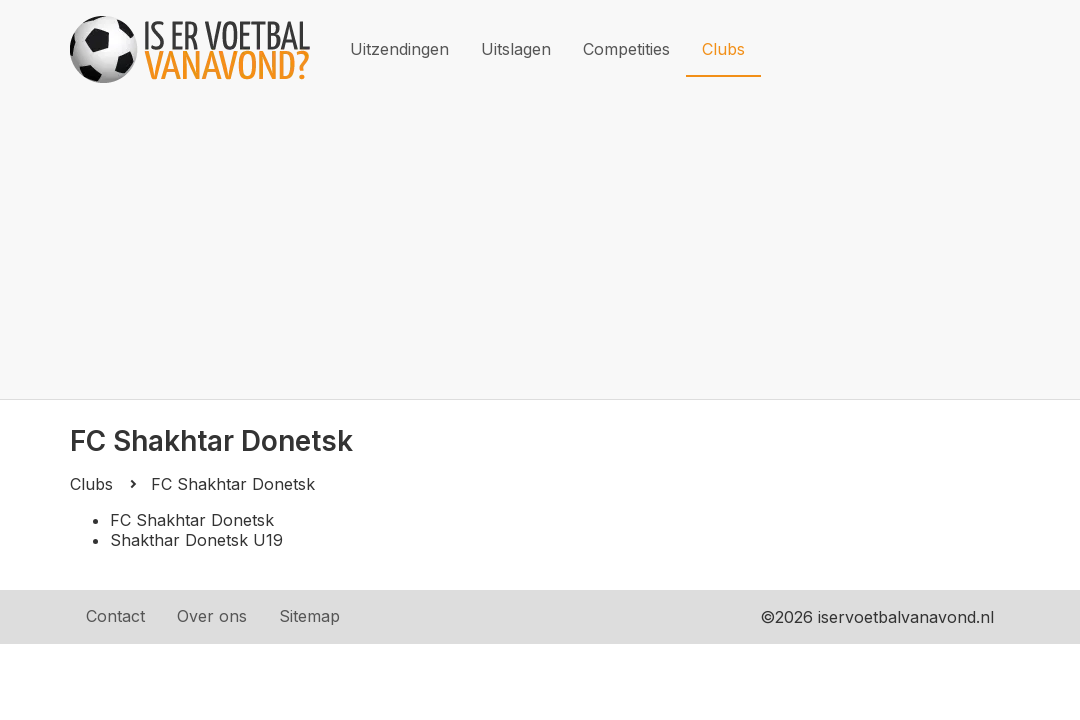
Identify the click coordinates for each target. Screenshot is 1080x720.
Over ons (212, 616)
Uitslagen (516, 49)
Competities (626, 49)
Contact (115, 616)
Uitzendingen (399, 49)
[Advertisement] (540, 249)
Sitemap (309, 616)
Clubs (723, 49)
